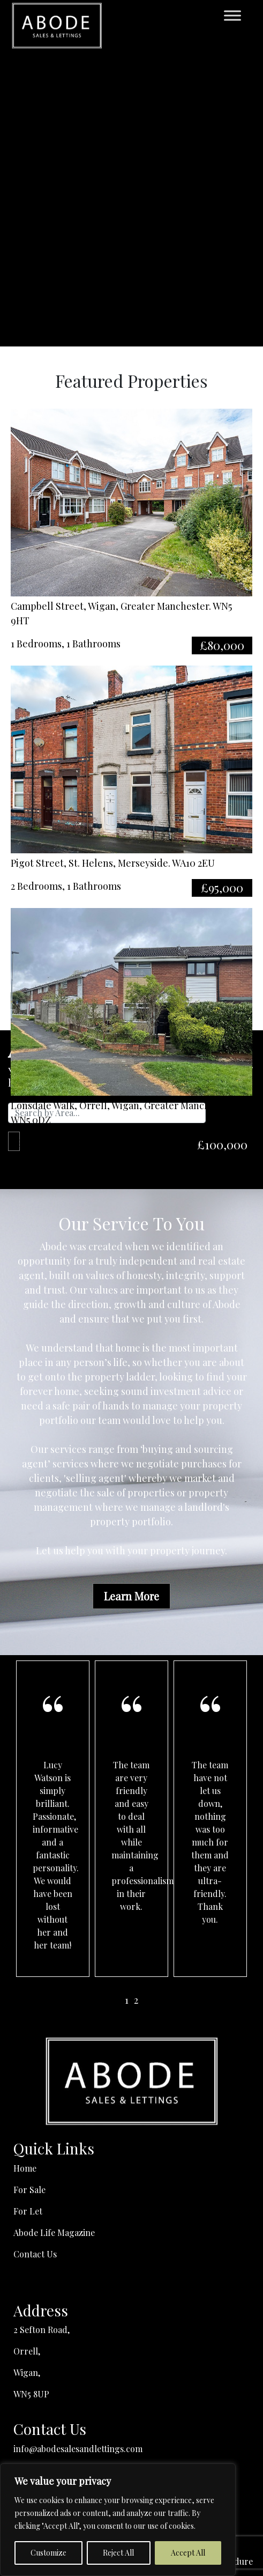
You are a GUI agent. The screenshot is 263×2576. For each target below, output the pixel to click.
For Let (27, 2211)
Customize (48, 2553)
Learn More (131, 1596)
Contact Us (35, 2254)
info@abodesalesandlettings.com (77, 2448)
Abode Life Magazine (54, 2232)
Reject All (118, 2553)
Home (24, 2168)
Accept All (188, 2553)
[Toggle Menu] (232, 16)
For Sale (29, 2189)
